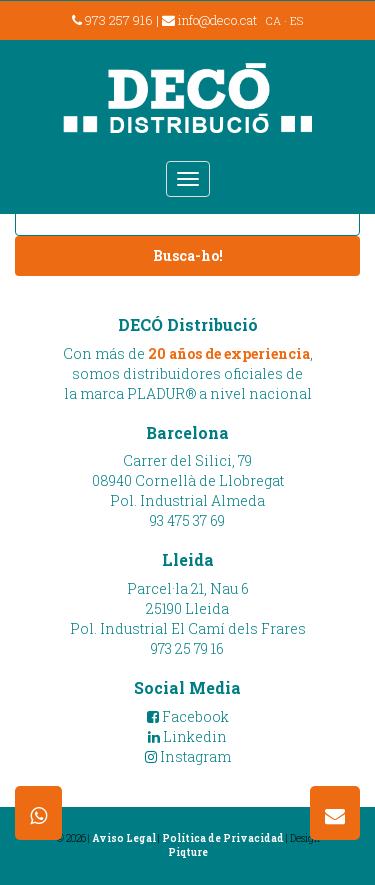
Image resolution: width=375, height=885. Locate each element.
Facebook (188, 716)
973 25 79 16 (187, 648)
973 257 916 (112, 20)
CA (273, 20)
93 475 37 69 (187, 520)
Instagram (188, 756)
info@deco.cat (209, 20)
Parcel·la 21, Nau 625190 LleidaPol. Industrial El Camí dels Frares (188, 608)
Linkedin (187, 736)
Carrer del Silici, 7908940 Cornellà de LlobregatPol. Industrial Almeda (188, 480)
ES (296, 20)
